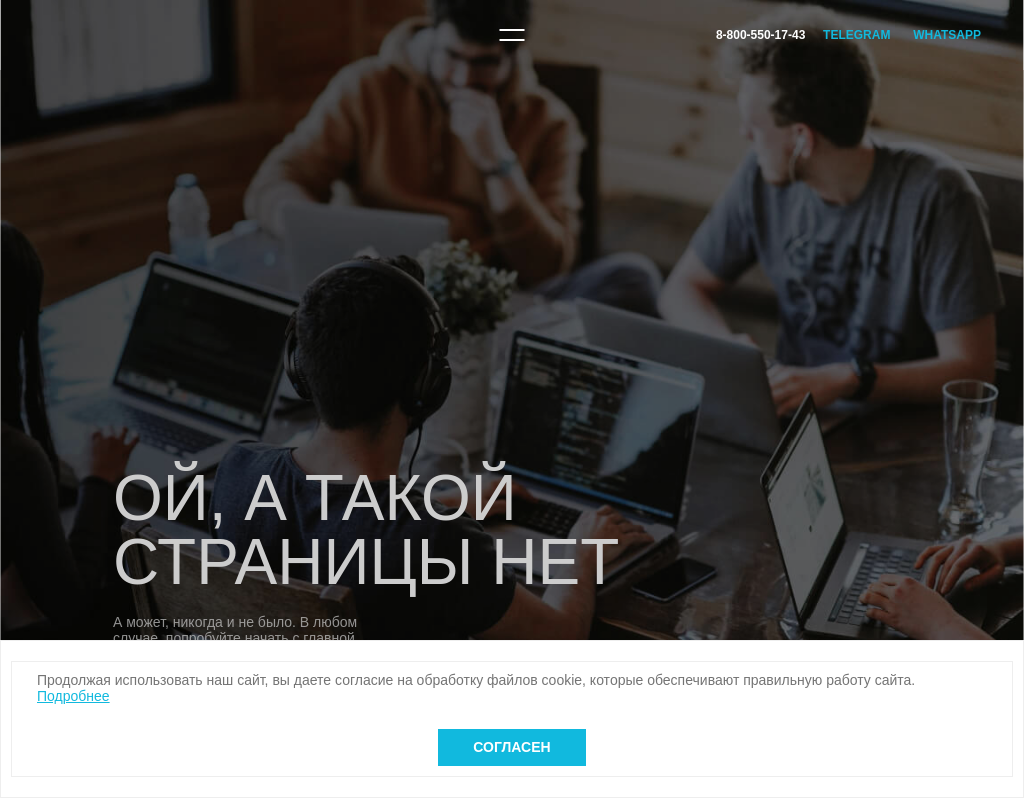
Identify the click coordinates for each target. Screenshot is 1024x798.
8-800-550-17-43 (760, 35)
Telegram (856, 35)
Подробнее (73, 696)
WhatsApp (947, 35)
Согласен (511, 747)
